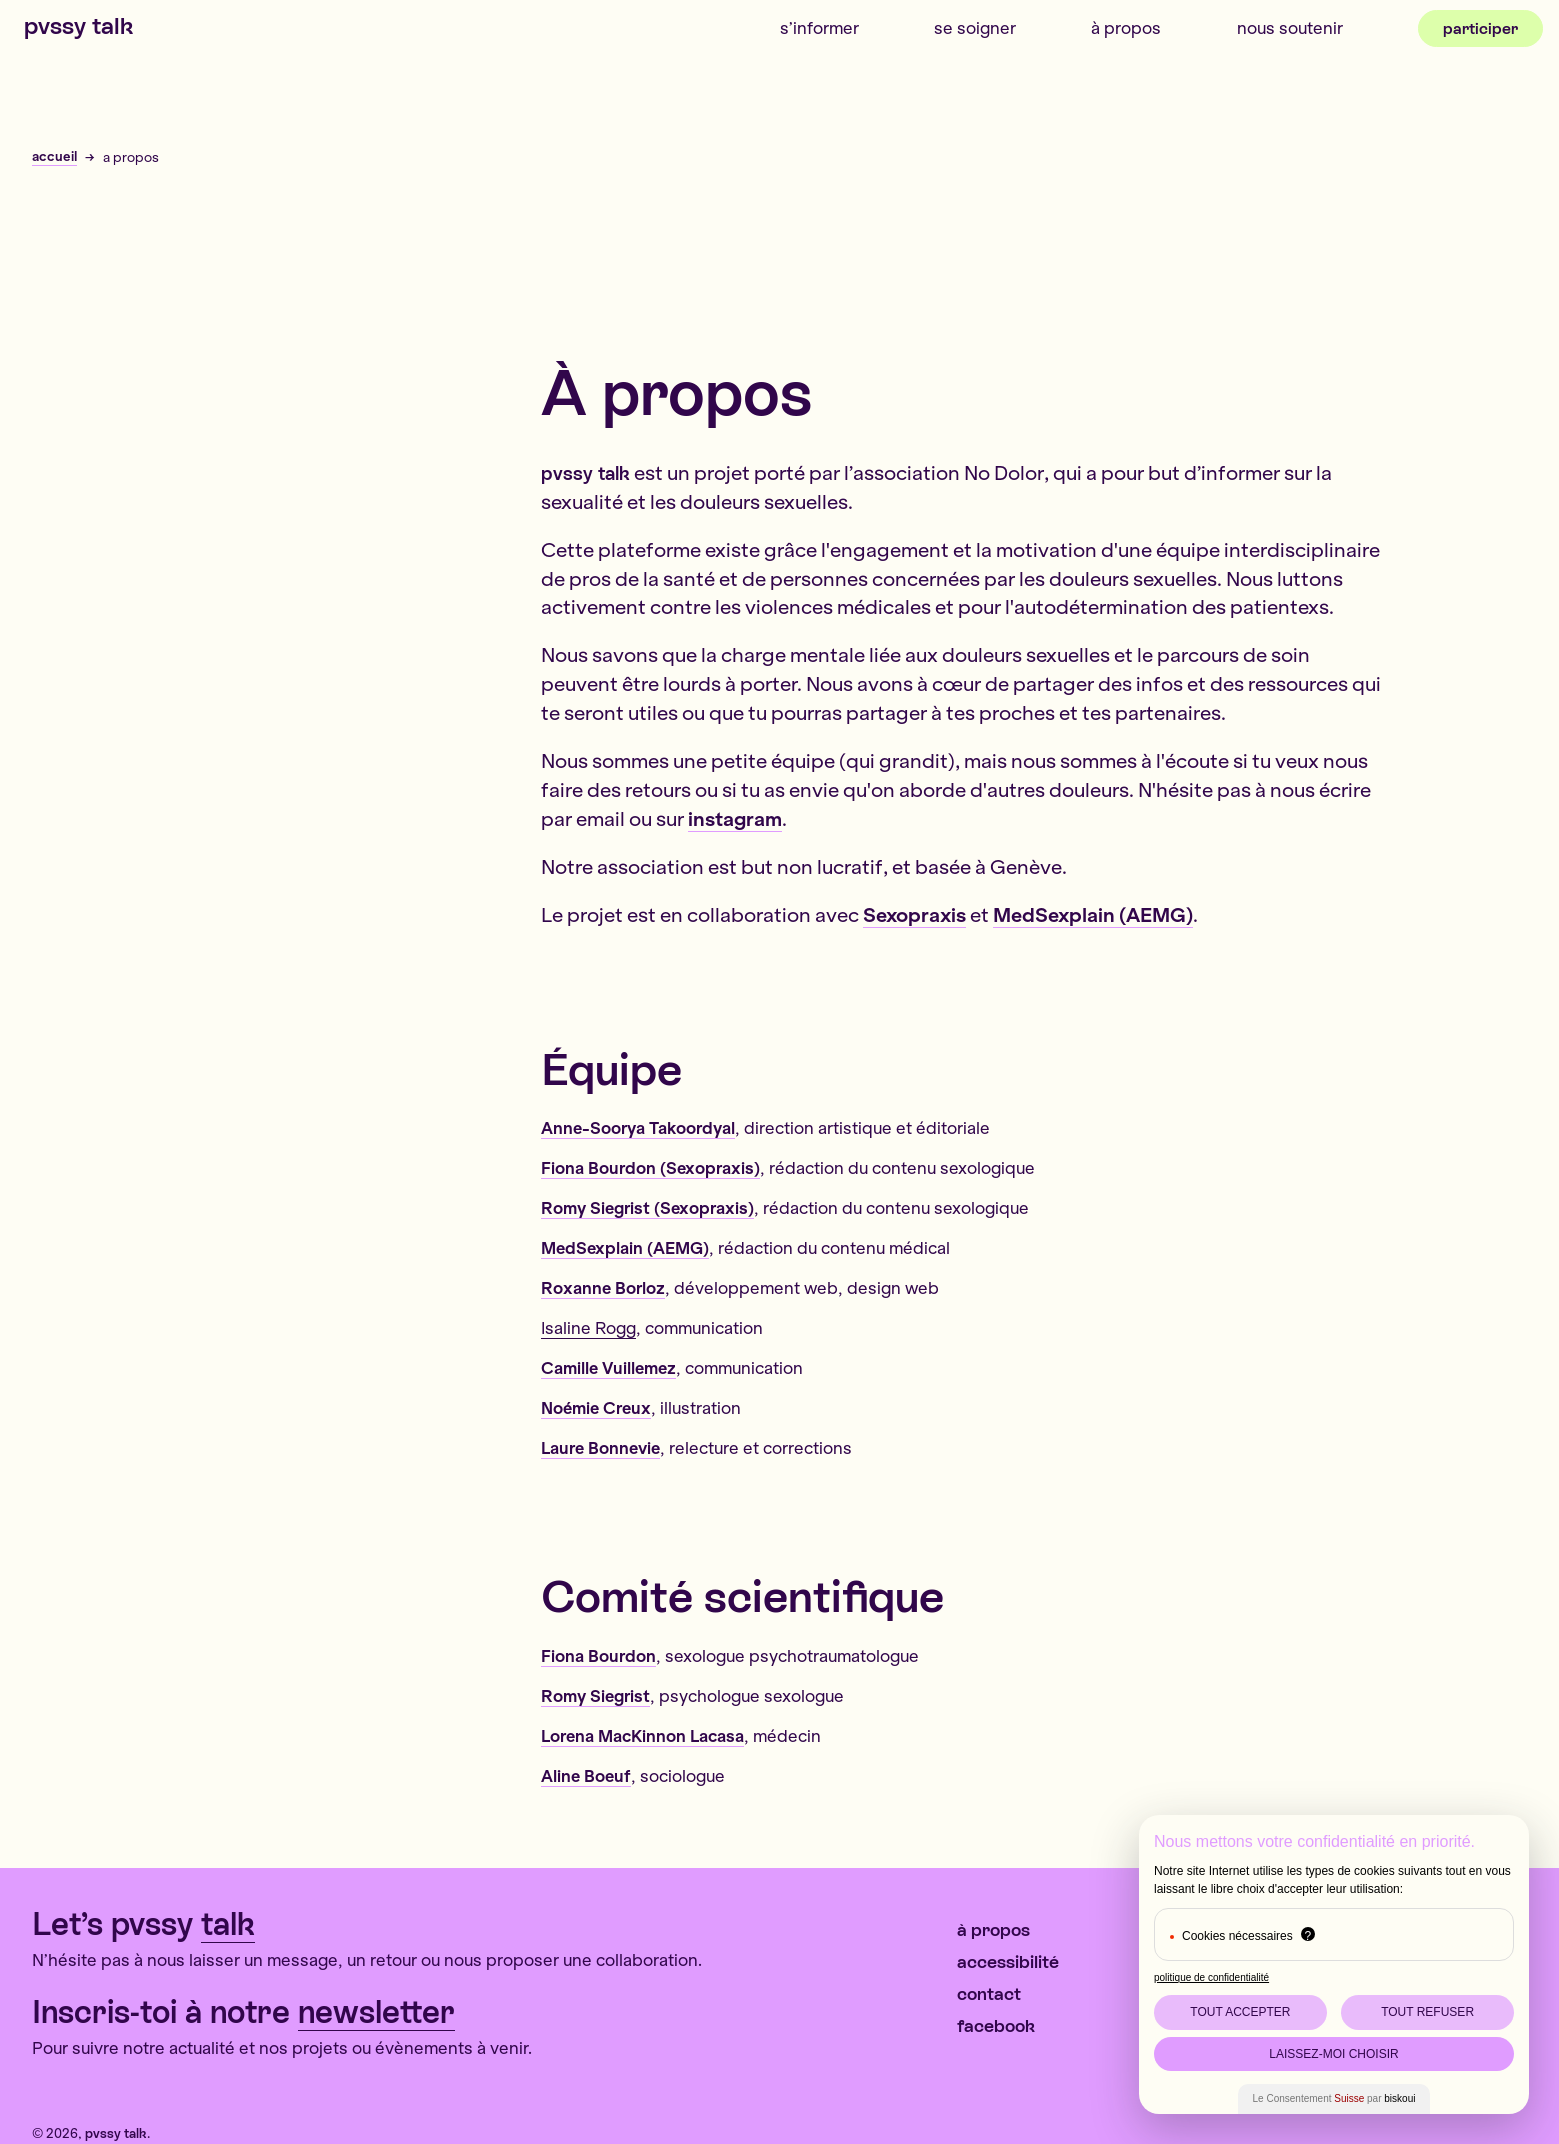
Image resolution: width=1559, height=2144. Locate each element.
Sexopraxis (914, 914)
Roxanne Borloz (603, 1287)
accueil (54, 156)
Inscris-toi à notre (243, 2012)
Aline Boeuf (586, 1775)
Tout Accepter (1240, 2012)
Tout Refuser (1427, 2012)
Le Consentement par (1334, 2098)
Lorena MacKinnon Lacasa (642, 1735)
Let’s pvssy (143, 1924)
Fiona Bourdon (598, 1655)
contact (989, 1993)
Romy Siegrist (595, 1695)
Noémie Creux (596, 1407)
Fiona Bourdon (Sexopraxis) (650, 1167)
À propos (1126, 27)
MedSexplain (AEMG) (1093, 914)
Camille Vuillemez (608, 1367)
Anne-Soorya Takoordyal (638, 1127)
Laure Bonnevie (600, 1447)
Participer (1480, 28)
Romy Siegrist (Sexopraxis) (647, 1207)
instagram (735, 818)
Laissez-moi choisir (1333, 2054)
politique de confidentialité (1211, 1977)
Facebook (996, 2025)
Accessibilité (1008, 1961)
